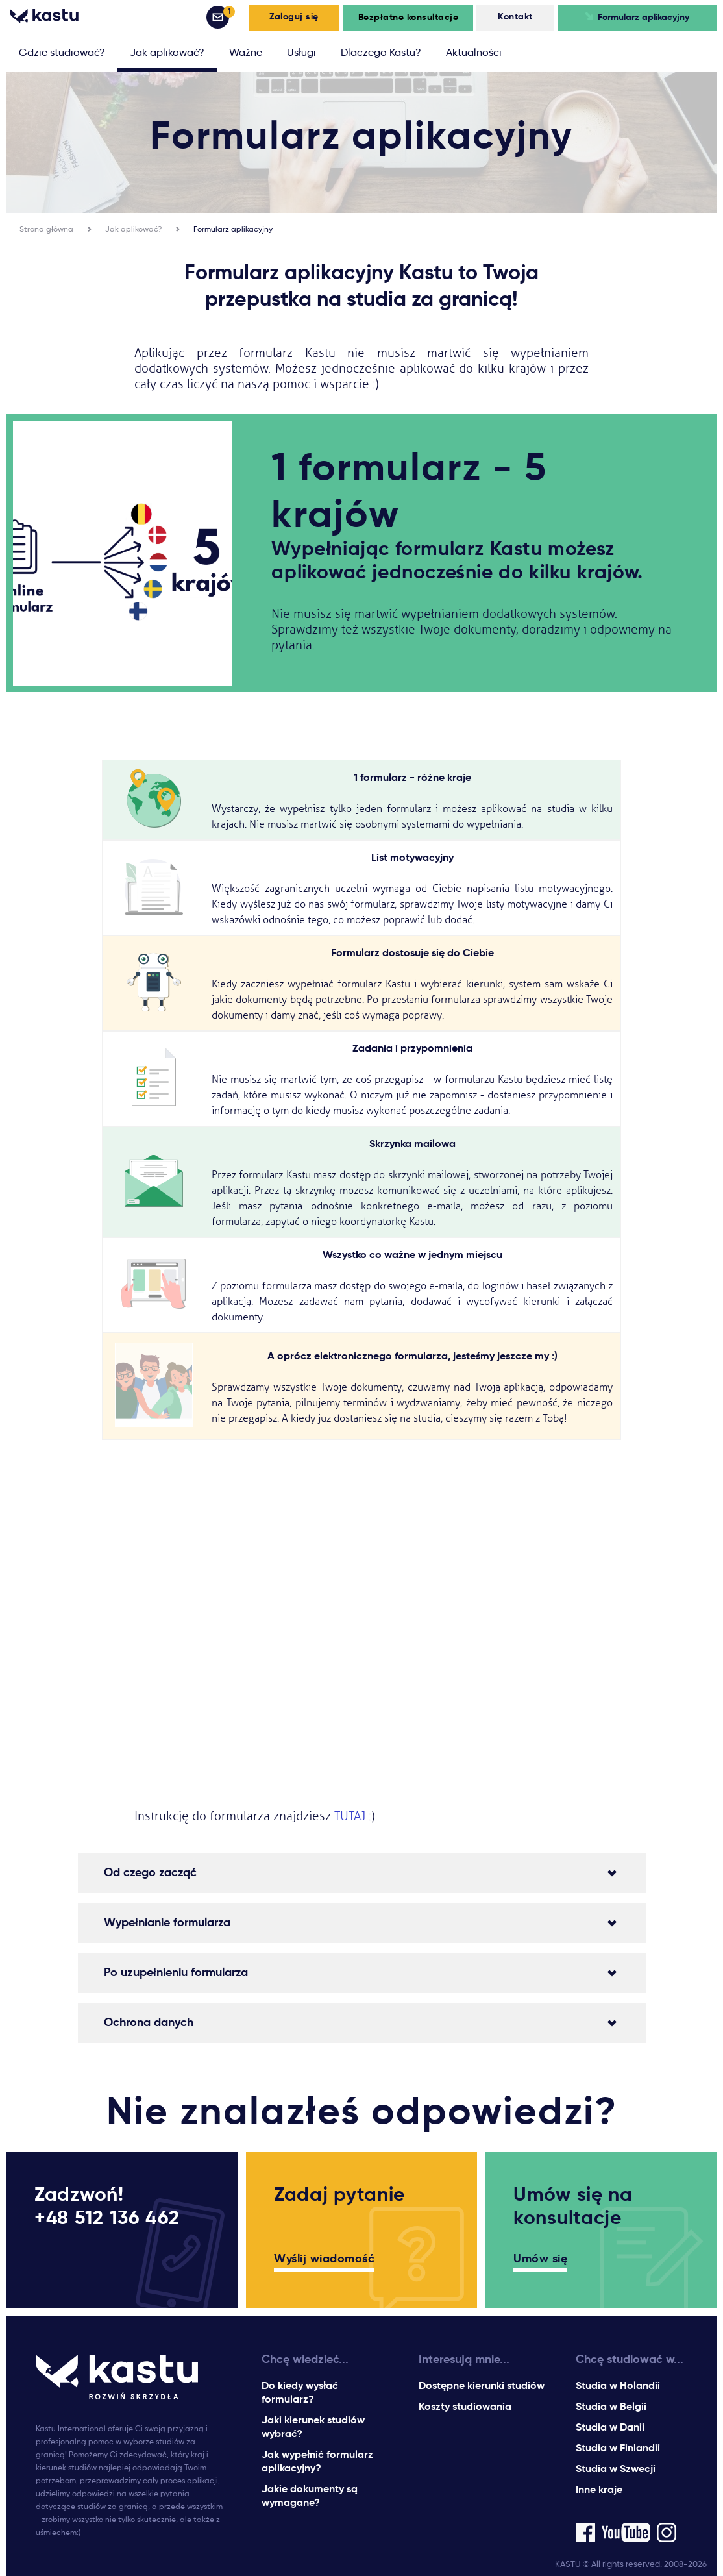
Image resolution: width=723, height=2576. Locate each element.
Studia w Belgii (611, 2406)
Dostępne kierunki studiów (482, 2385)
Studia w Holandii (618, 2385)
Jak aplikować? (133, 229)
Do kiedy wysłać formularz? (300, 2392)
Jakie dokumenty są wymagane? (310, 2495)
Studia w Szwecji (616, 2468)
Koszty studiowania (465, 2406)
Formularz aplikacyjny (233, 229)
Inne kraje (599, 2489)
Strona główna (46, 229)
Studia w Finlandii (618, 2448)
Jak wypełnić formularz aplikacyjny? (317, 2461)
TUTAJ (351, 1816)
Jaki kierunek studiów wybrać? (313, 2426)
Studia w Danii (610, 2427)
